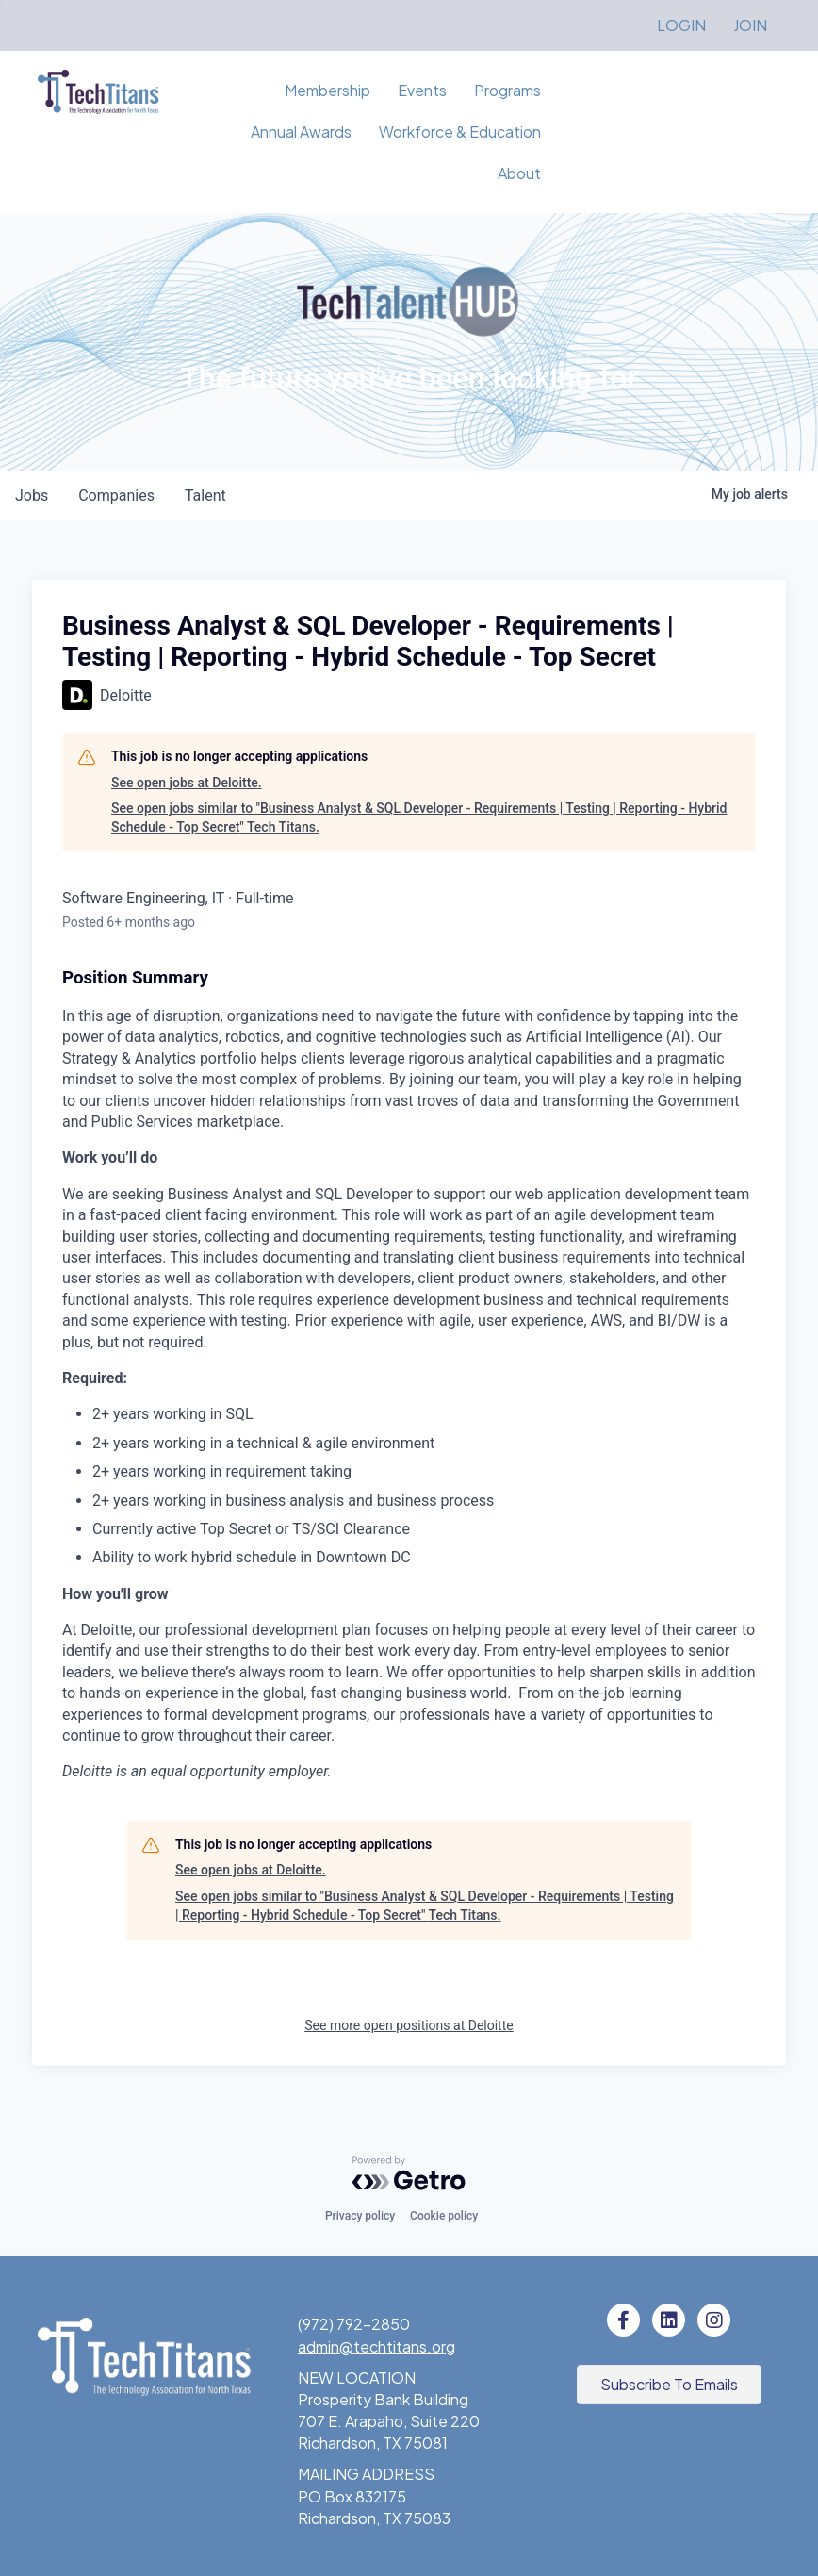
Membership (327, 90)
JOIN (750, 25)
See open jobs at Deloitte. (186, 782)
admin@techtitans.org (376, 2346)
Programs (507, 90)
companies (116, 495)
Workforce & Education (460, 131)
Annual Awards (301, 131)
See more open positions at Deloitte (408, 2025)
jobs (31, 495)
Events (422, 90)
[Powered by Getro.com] (409, 2173)
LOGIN (681, 25)
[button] (669, 2384)
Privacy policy (360, 2215)
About (519, 173)
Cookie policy (444, 2215)
